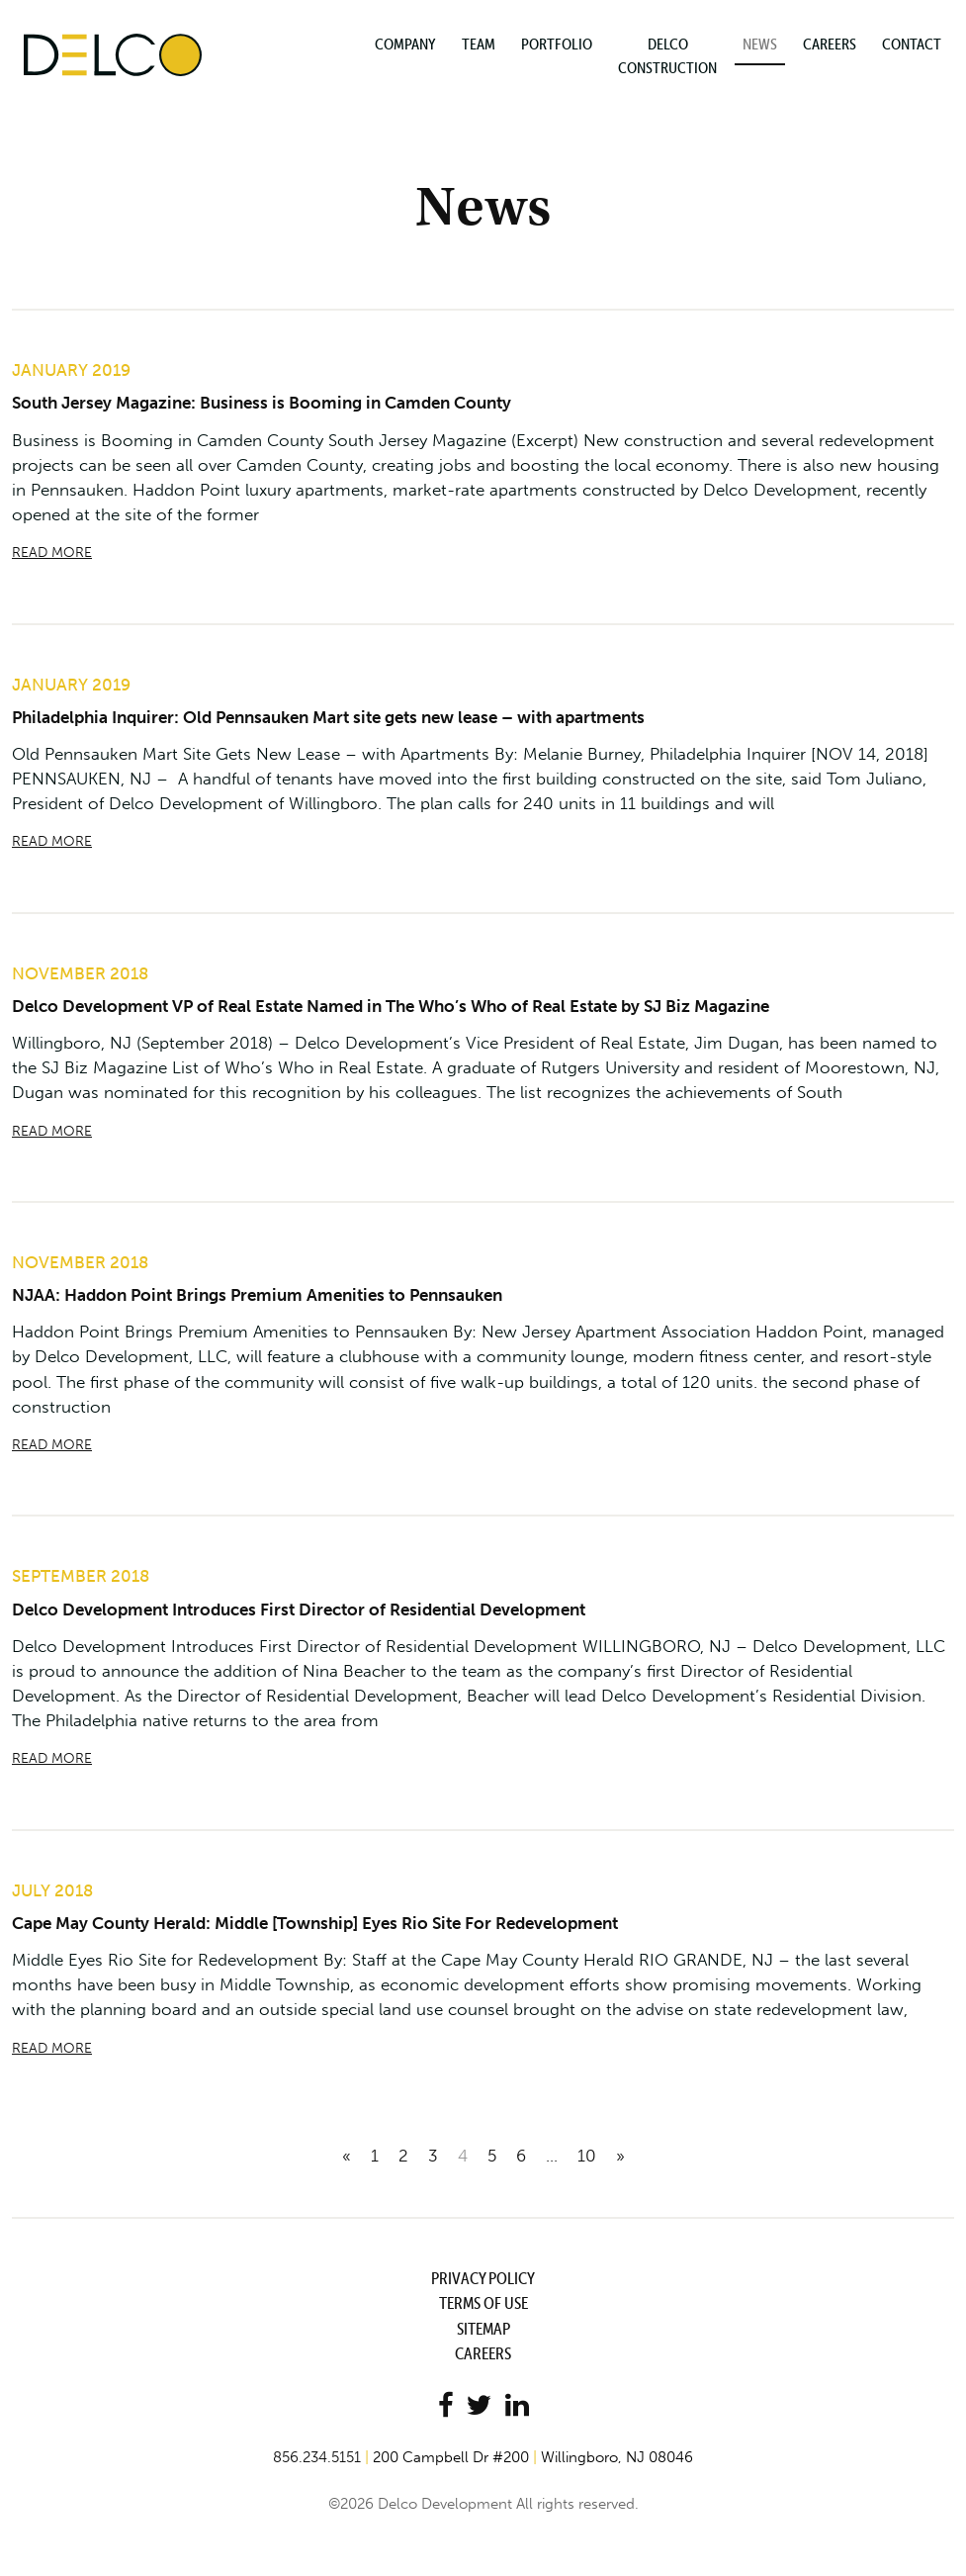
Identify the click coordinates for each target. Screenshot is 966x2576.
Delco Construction (667, 55)
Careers (829, 43)
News (760, 43)
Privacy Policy (483, 2279)
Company (405, 43)
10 (586, 2156)
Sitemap (483, 2329)
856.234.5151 (317, 2458)
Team (478, 43)
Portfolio (556, 43)
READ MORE (52, 552)
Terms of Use (483, 2304)
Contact (911, 43)
